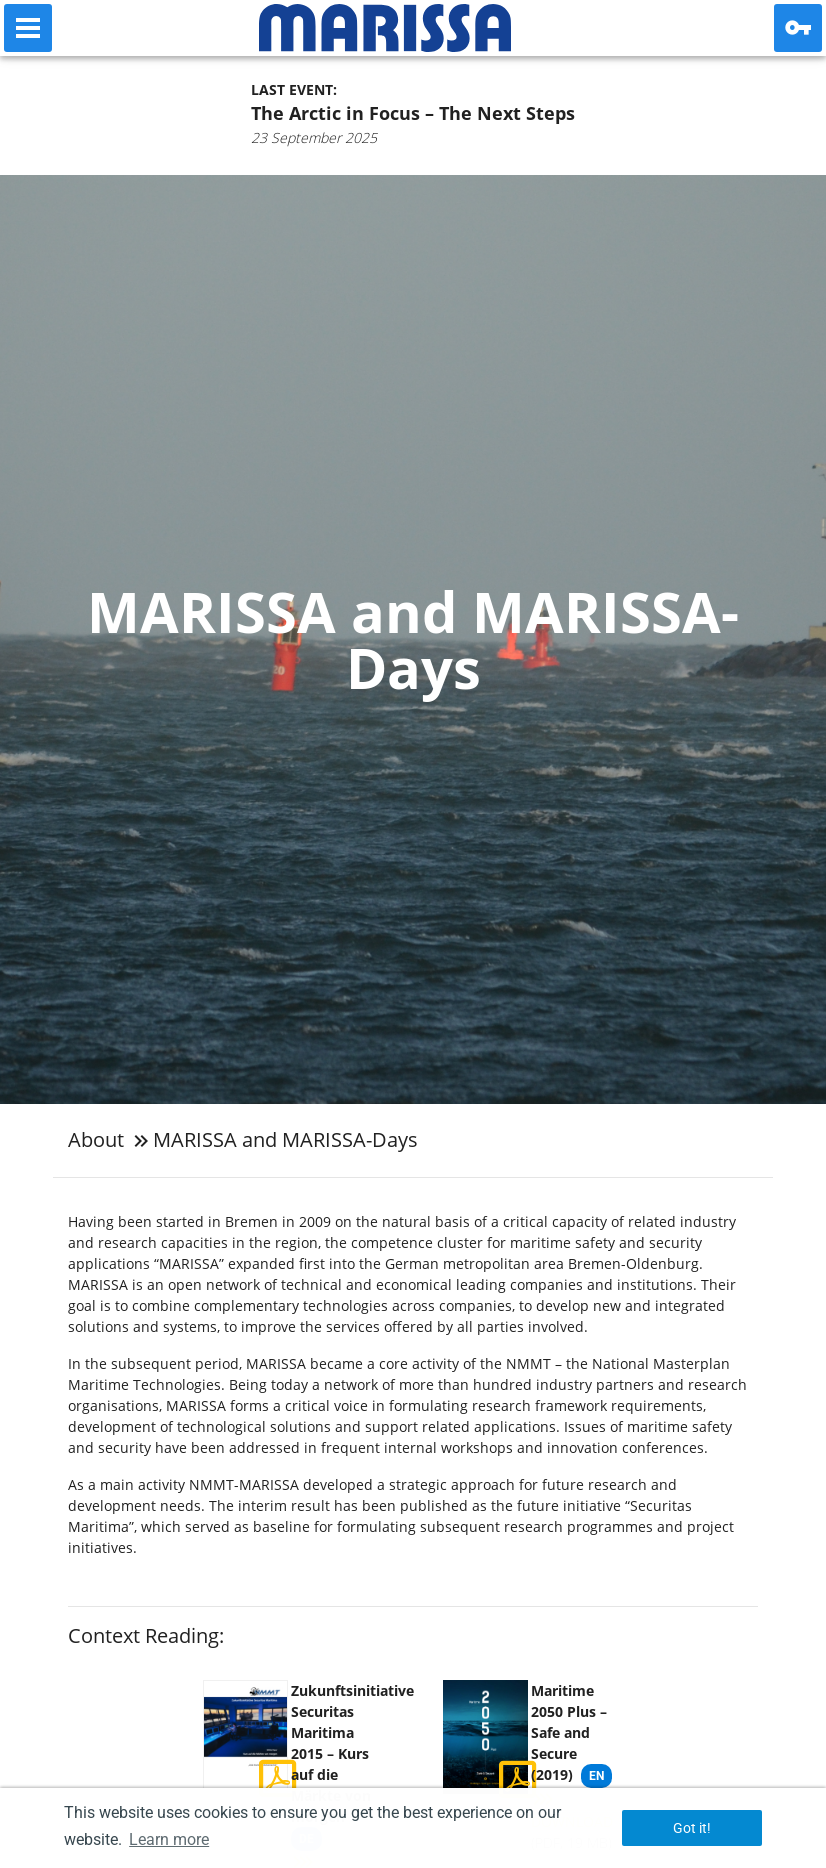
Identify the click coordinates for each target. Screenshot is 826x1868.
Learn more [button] (169, 1839)
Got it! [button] (692, 1828)
